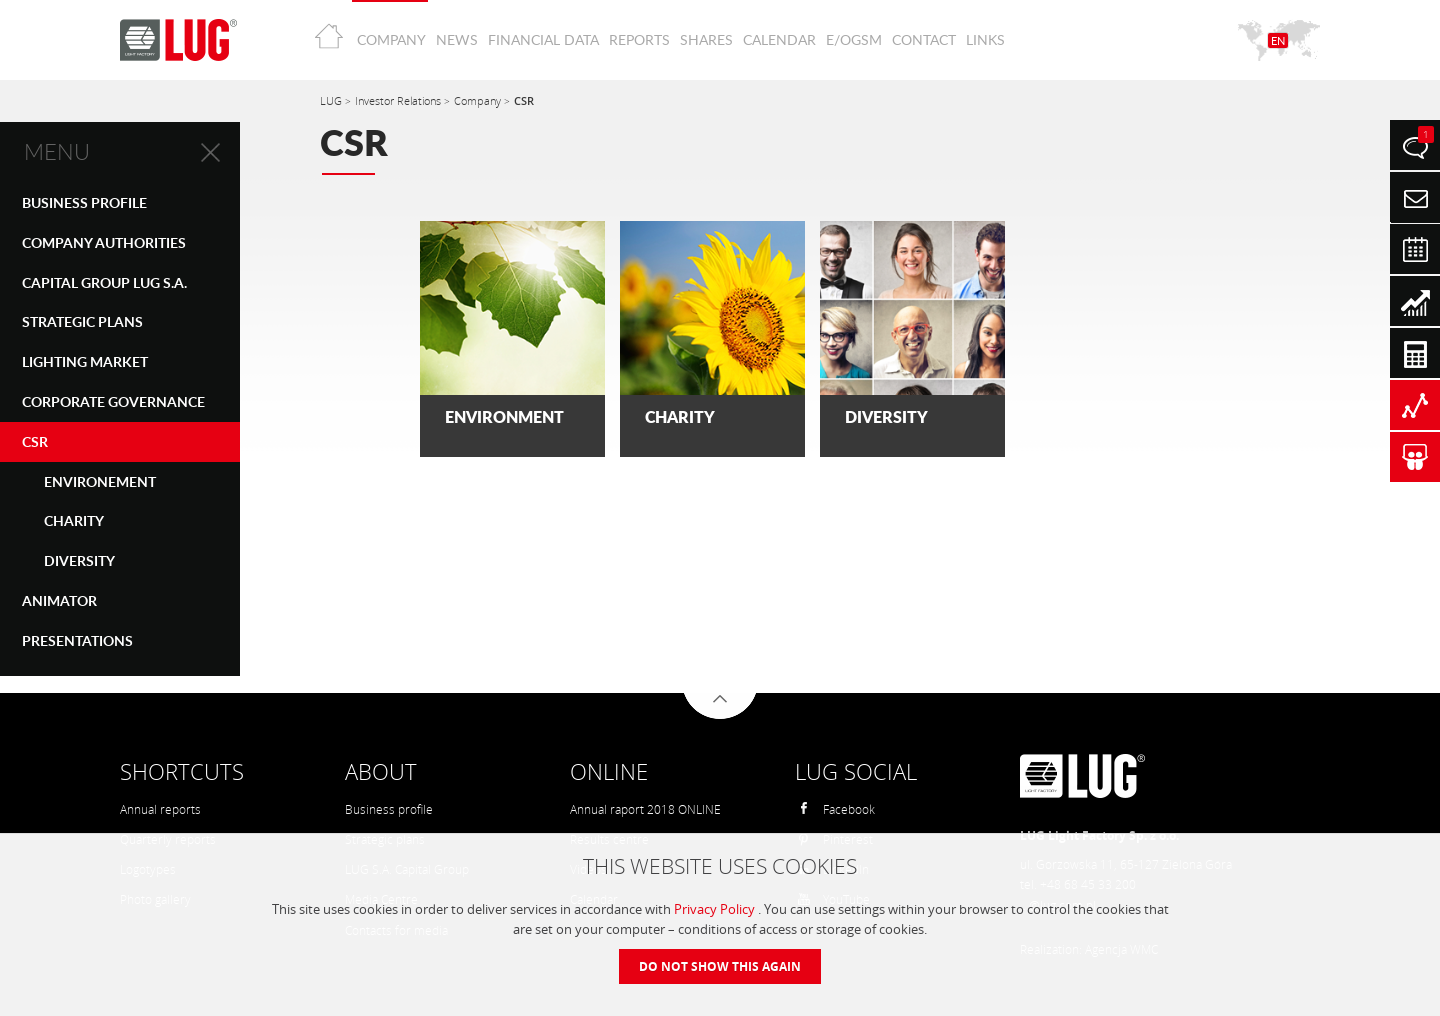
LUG (332, 100)
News (457, 39)
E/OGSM (854, 39)
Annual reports (160, 809)
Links (985, 39)
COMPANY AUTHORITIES (104, 242)
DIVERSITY (79, 560)
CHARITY (74, 520)
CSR (35, 441)
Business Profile (84, 202)
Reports (639, 39)
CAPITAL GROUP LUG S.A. (104, 282)
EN (1278, 40)
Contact (924, 39)
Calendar (779, 39)
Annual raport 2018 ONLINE (645, 809)
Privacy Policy (716, 909)
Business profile (389, 809)
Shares (706, 39)
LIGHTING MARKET (85, 361)
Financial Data (543, 39)
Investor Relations (399, 100)
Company (391, 39)
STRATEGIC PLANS (82, 321)
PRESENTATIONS (77, 640)
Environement (100, 481)
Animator (59, 600)
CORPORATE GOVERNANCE (113, 401)
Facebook (836, 809)
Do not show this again (720, 966)
